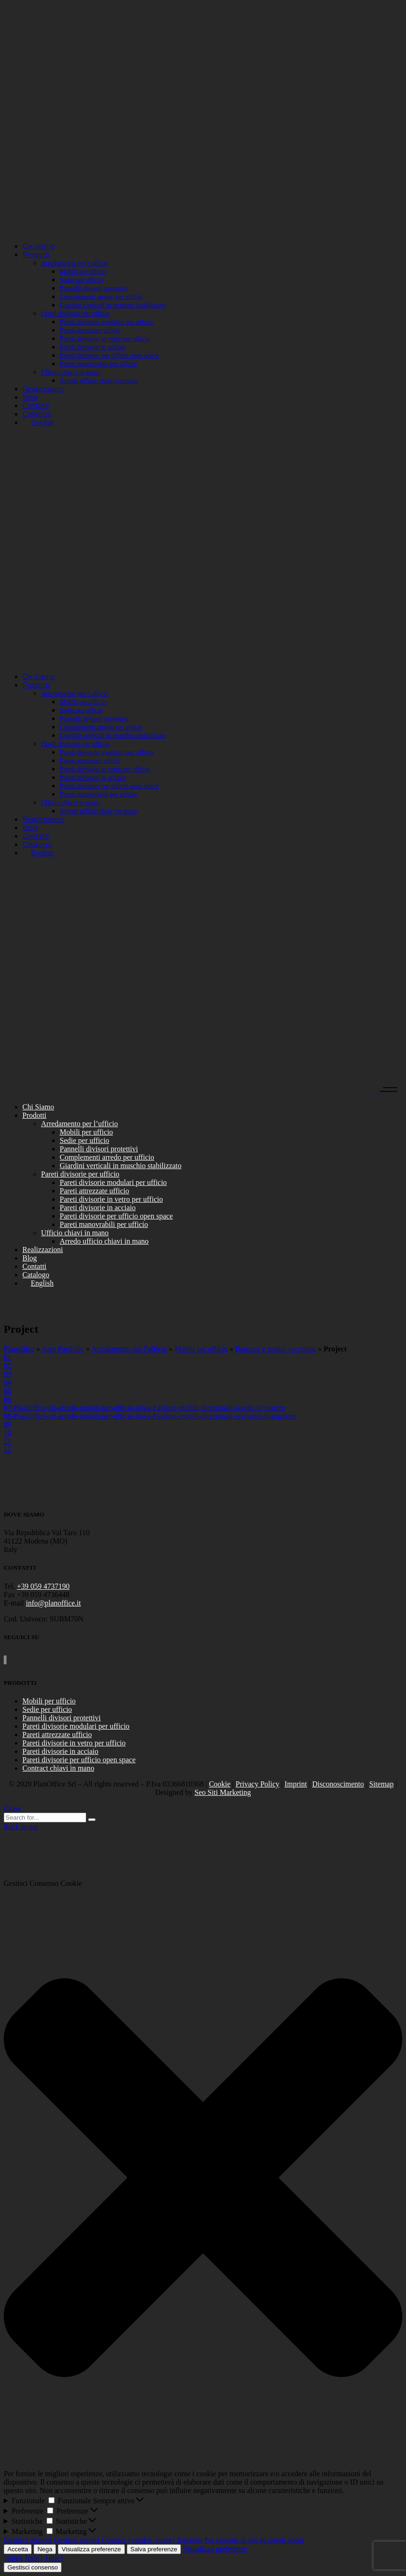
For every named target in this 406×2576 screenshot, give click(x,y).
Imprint (296, 1784)
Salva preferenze (154, 2549)
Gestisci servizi (77, 2540)
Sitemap (381, 1784)
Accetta (17, 2549)
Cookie (219, 1784)
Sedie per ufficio (47, 1709)
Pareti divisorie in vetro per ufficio (73, 1743)
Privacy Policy (258, 1784)
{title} (13, 2558)
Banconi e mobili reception (276, 1349)
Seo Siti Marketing (222, 1792)
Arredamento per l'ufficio (129, 1349)
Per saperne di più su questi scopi (253, 2540)
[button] (203, 2179)
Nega (44, 2549)
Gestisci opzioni (28, 2540)
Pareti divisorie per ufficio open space (79, 1760)
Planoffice (19, 1349)
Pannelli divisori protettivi (61, 1718)
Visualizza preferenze (91, 2549)
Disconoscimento (338, 1784)
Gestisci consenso (32, 2567)
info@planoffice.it (53, 1603)
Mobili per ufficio (200, 1349)
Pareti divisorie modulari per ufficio (76, 1726)
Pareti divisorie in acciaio (60, 1751)
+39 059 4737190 (43, 1586)
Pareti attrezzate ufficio (57, 1734)
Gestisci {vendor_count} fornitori (152, 2540)
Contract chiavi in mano (58, 1768)
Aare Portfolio (62, 1349)
